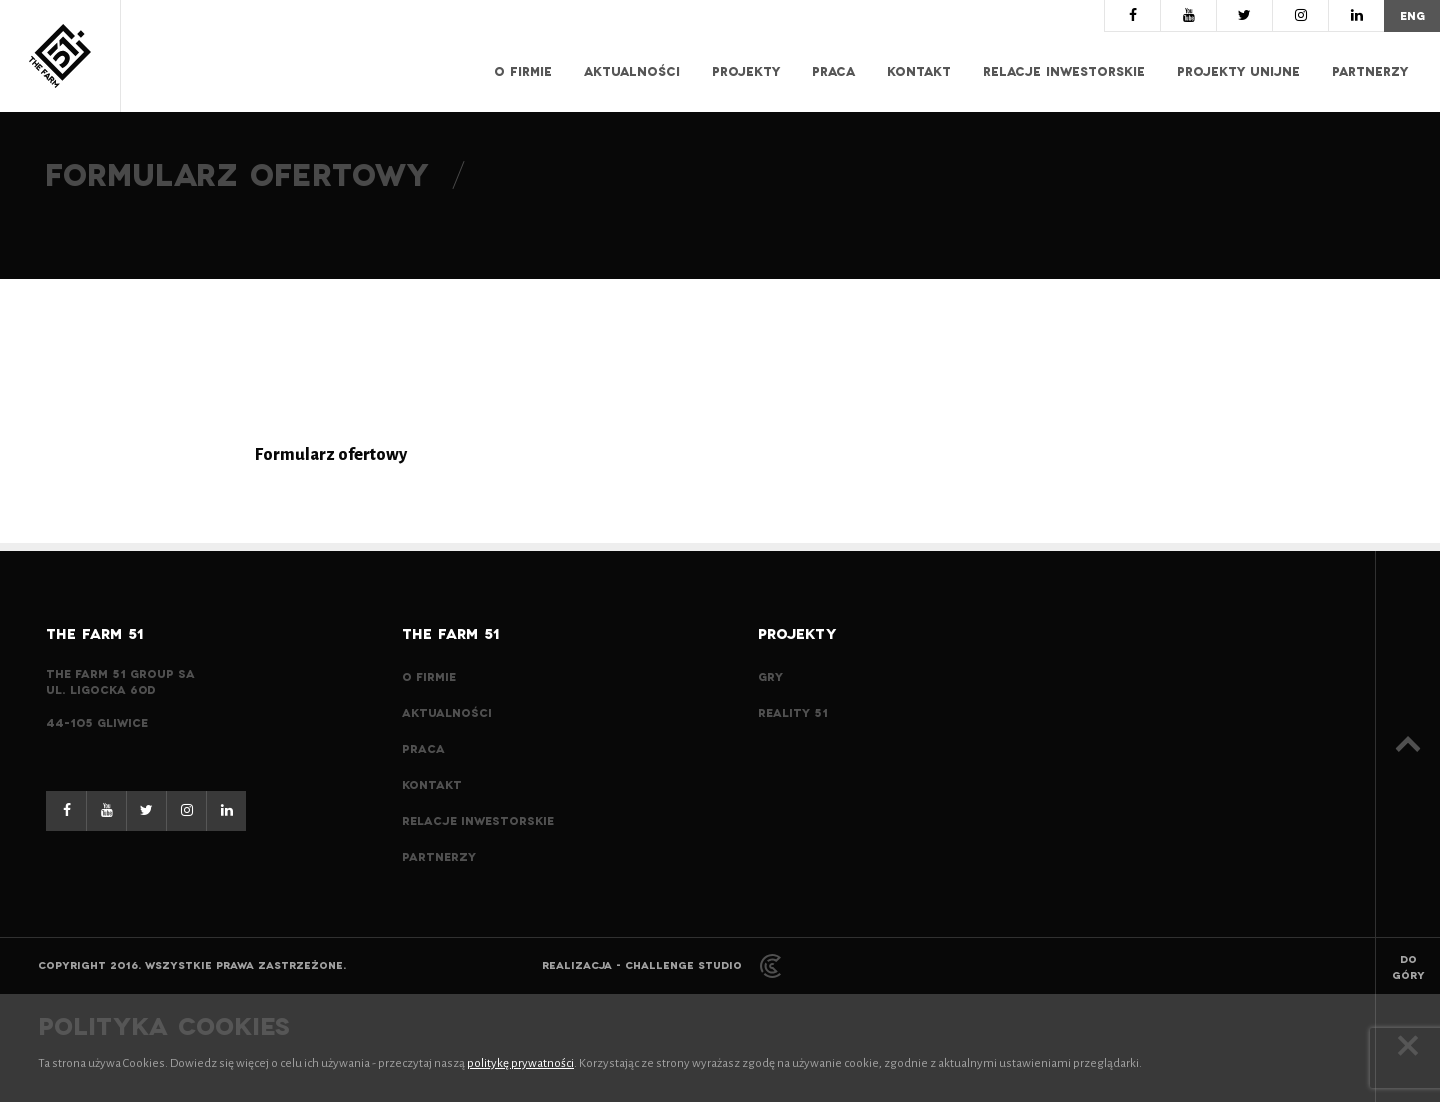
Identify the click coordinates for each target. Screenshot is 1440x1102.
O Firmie (523, 72)
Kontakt (919, 72)
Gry (770, 677)
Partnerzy (1370, 72)
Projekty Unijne (1238, 72)
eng (1412, 16)
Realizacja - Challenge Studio (661, 965)
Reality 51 (793, 713)
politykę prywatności (520, 1063)
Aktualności (632, 72)
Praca (833, 72)
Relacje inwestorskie (1064, 72)
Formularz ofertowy (331, 455)
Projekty (746, 72)
